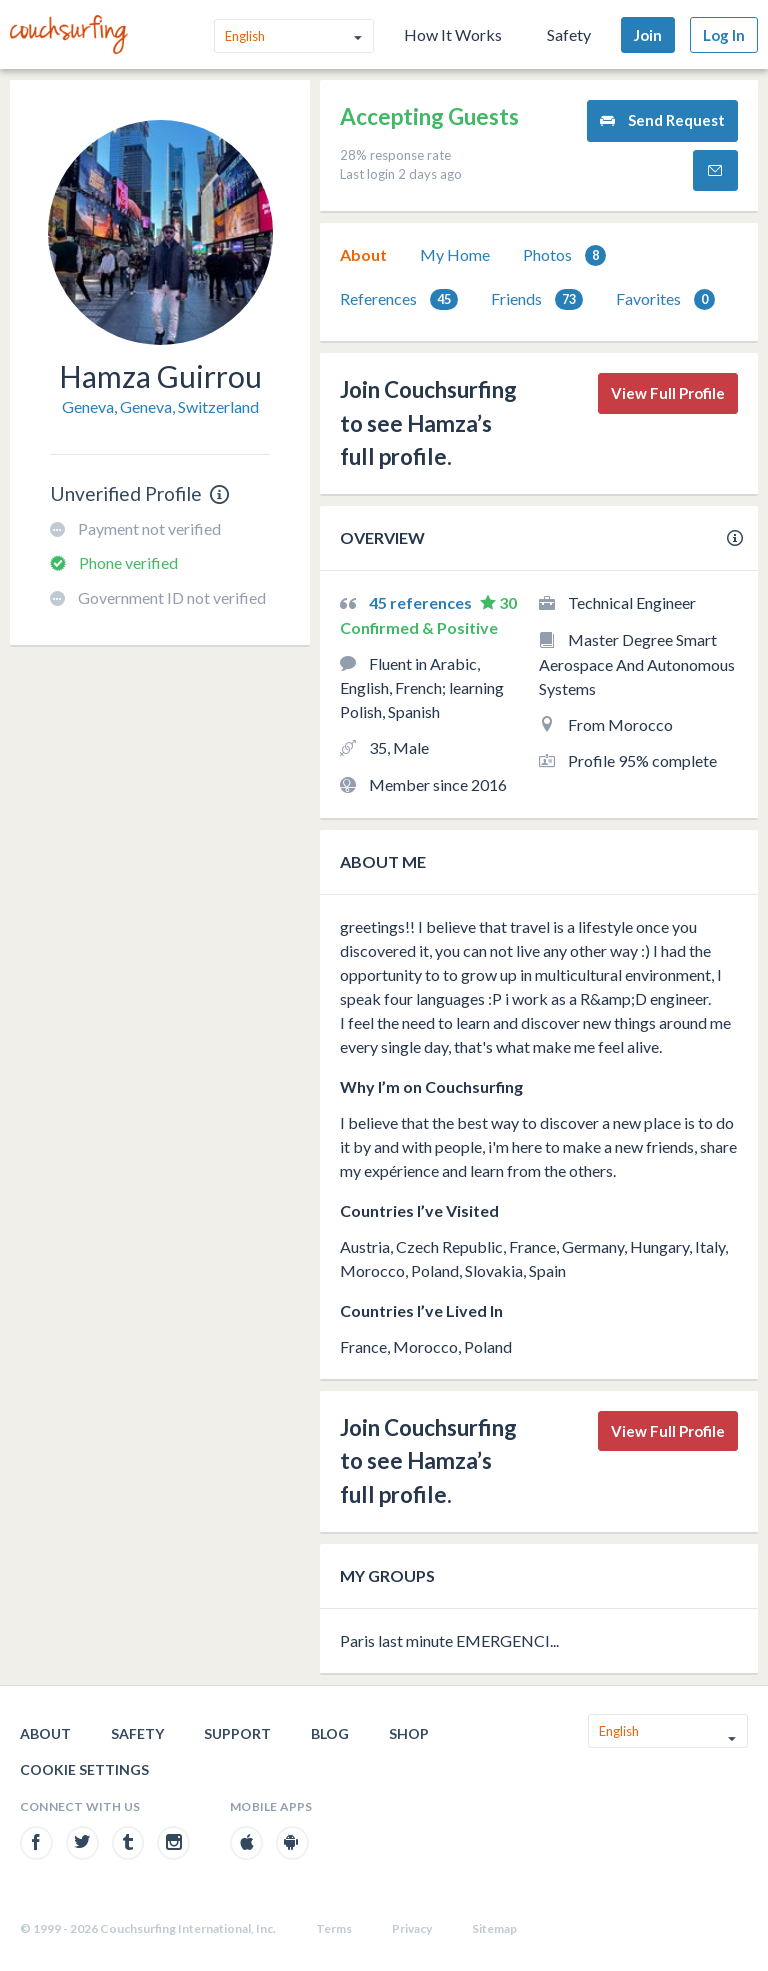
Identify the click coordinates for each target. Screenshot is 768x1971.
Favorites (665, 299)
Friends (537, 299)
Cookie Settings (84, 1769)
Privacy (412, 1928)
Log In (724, 35)
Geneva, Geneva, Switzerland (160, 406)
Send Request (662, 120)
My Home (455, 254)
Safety (569, 34)
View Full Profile (668, 393)
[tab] (363, 255)
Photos (564, 255)
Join (648, 35)
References (399, 299)
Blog (330, 1733)
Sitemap (494, 1928)
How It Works (453, 34)
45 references (422, 602)
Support (237, 1733)
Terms (334, 1928)
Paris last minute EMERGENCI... (449, 1640)
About (363, 254)
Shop (409, 1733)
